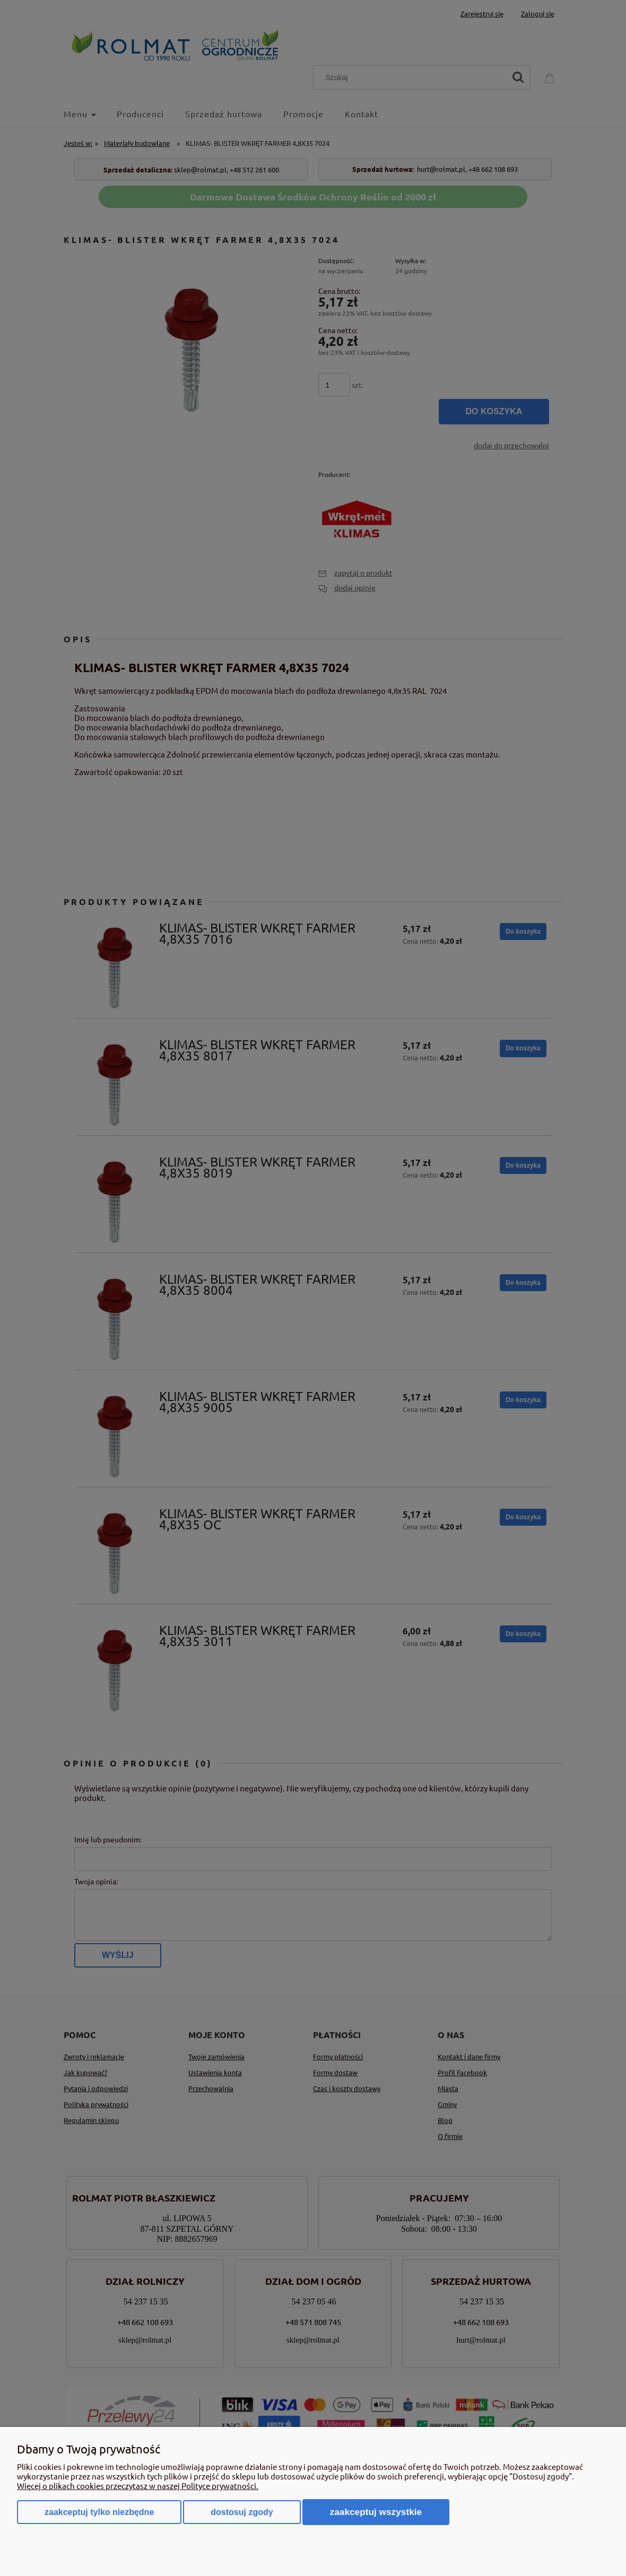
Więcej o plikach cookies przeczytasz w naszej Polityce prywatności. (137, 2486)
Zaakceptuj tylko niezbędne (99, 2512)
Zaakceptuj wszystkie (376, 2512)
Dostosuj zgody (242, 2512)
